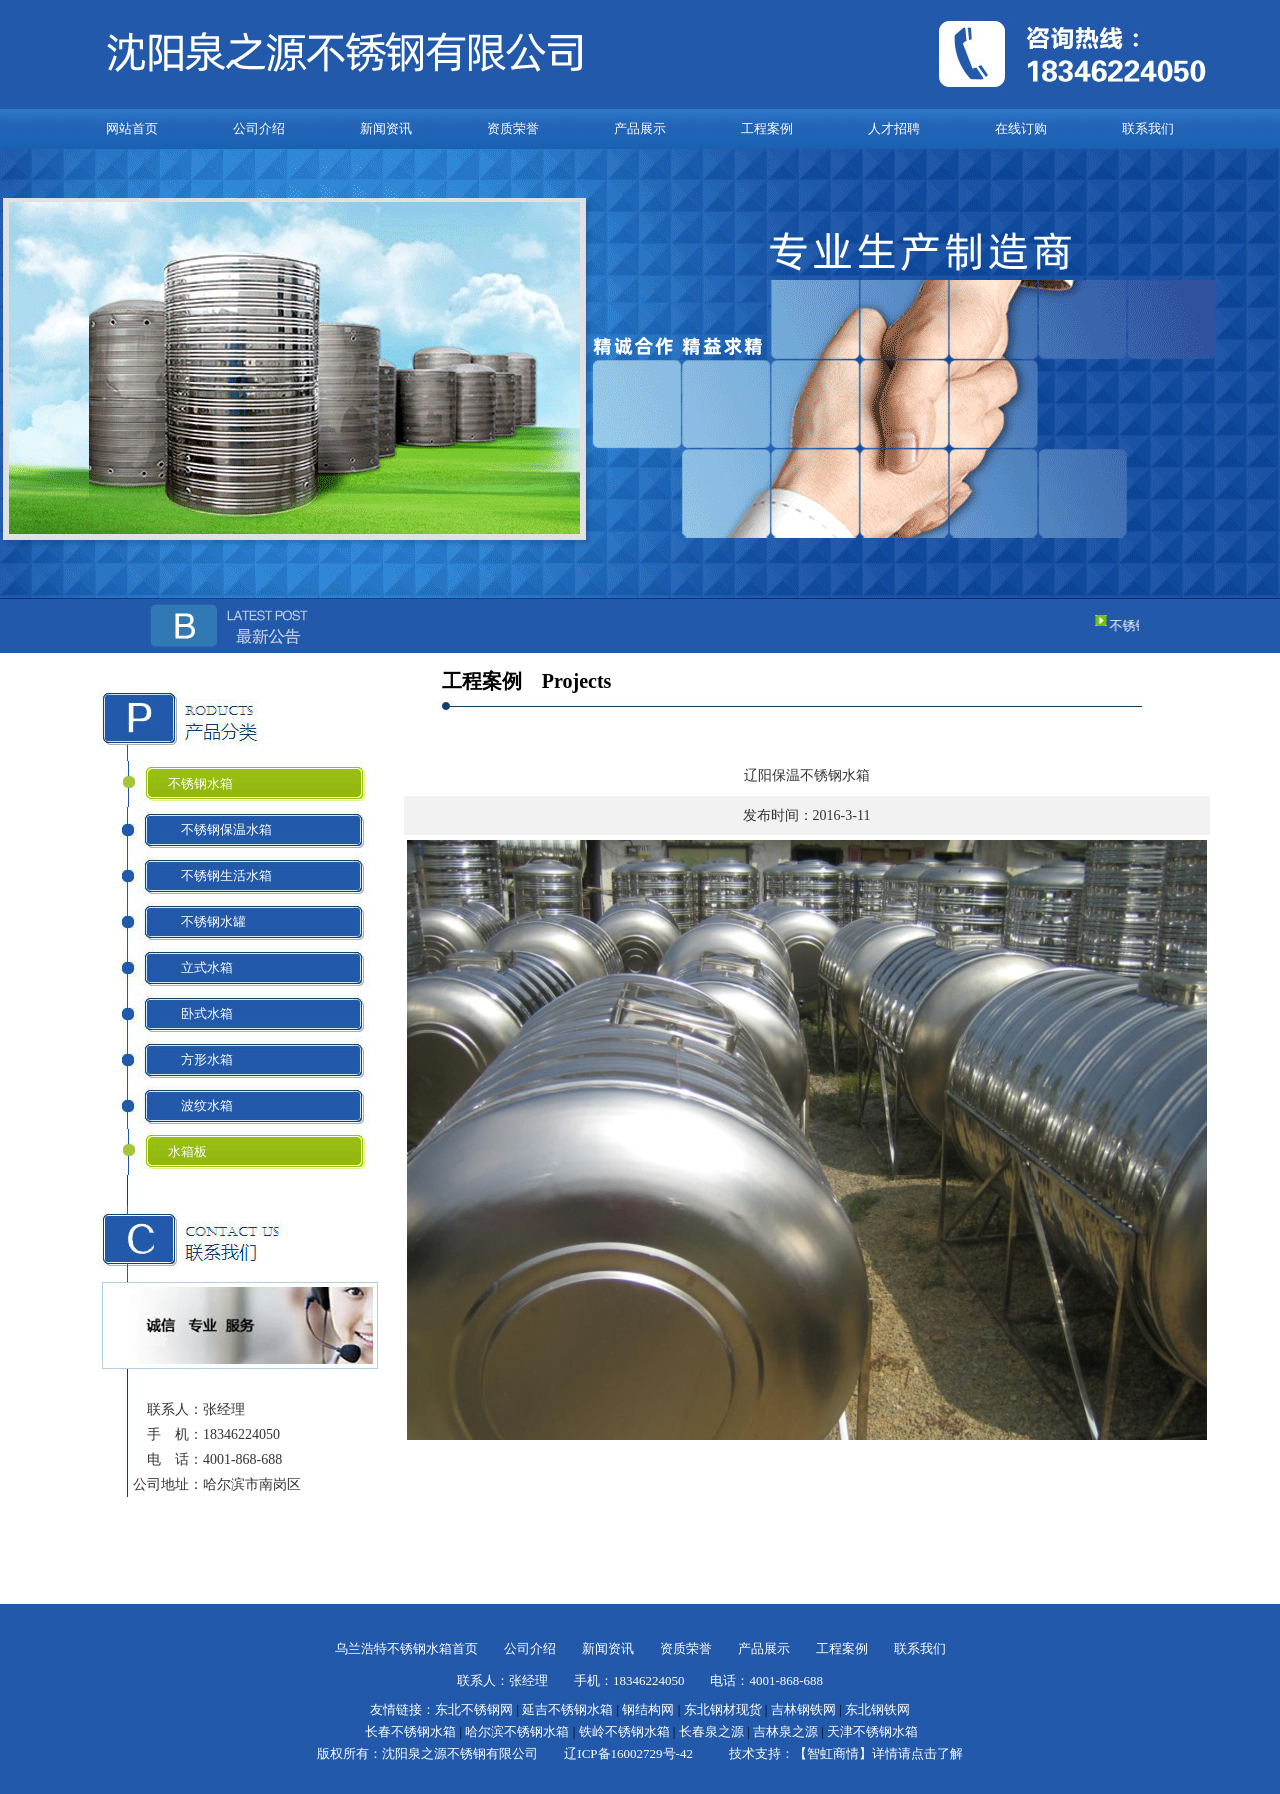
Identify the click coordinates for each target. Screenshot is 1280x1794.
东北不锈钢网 (474, 1709)
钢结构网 (648, 1709)
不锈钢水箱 (200, 783)
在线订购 (1021, 128)
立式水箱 (200, 967)
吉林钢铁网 (803, 1709)
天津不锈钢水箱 (872, 1731)
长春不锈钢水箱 (410, 1731)
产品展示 (640, 128)
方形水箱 (200, 1059)
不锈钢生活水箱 (220, 875)
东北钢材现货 (723, 1709)
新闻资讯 (386, 128)
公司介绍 (259, 128)
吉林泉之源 (785, 1731)
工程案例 (767, 128)
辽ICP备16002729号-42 (628, 1753)
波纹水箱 (200, 1105)
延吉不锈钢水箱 (567, 1709)
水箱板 (187, 1151)
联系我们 (1148, 128)
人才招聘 (894, 128)
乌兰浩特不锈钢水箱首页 (406, 1648)
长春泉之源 (711, 1731)
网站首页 (132, 128)
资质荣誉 (513, 128)
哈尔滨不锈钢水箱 (517, 1731)
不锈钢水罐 (207, 921)
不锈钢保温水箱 (220, 829)
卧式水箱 (200, 1013)
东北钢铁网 (877, 1709)
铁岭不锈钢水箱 (624, 1731)
